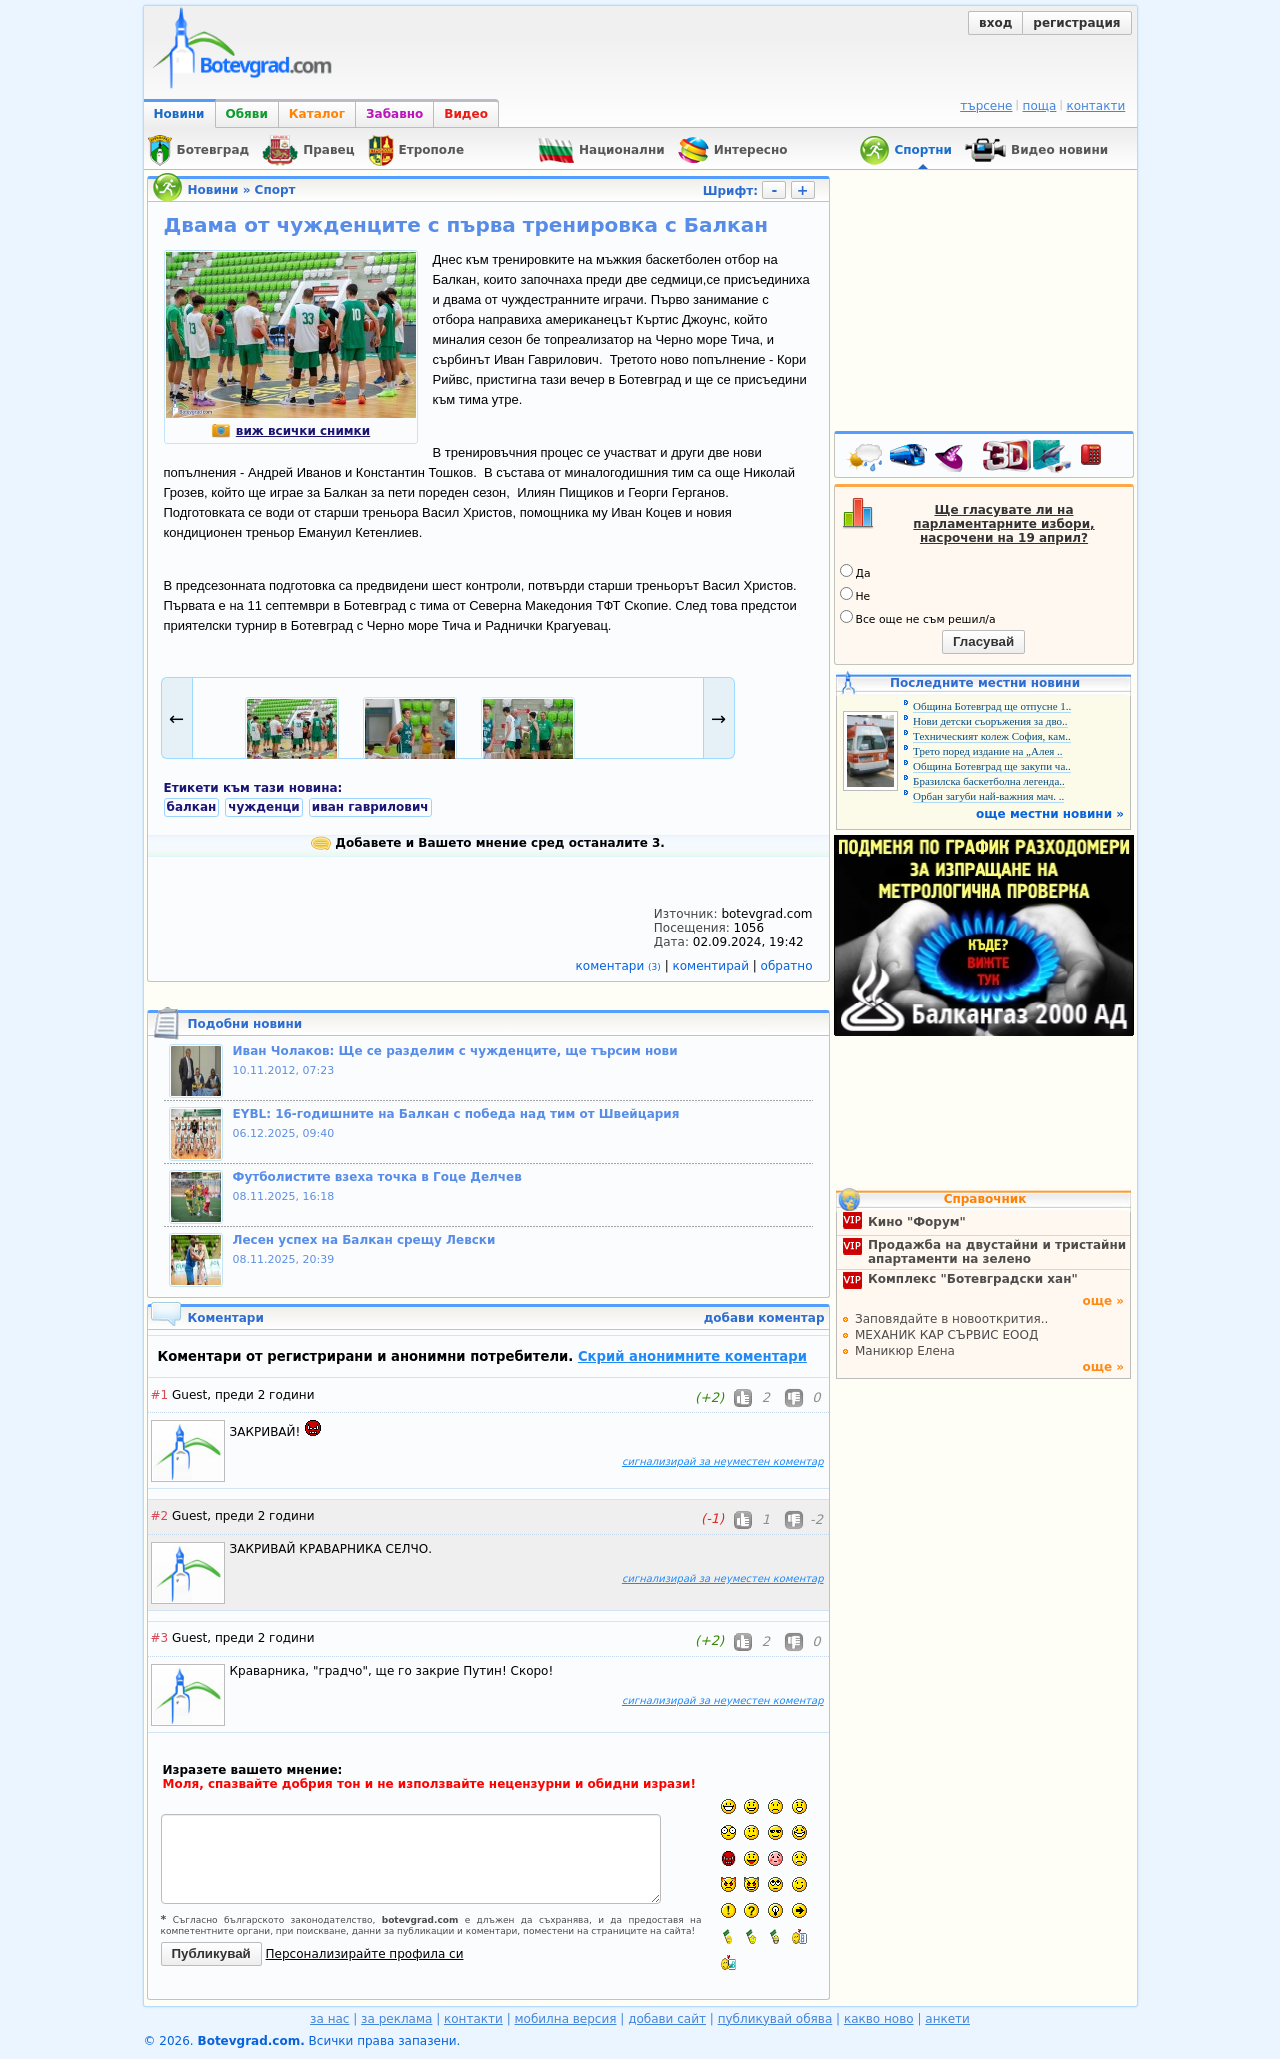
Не (855, 595)
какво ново (879, 2019)
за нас (329, 2019)
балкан (192, 807)
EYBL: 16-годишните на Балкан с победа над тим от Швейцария (456, 1114)
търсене (986, 106)
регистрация (1076, 23)
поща (1040, 106)
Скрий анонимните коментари (692, 1356)
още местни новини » (1050, 814)
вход (995, 23)
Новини (179, 114)
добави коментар (764, 1318)
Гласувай (983, 641)
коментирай (713, 966)
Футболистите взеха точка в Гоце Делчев (377, 1177)
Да (855, 572)
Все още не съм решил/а (918, 618)
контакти (1095, 106)
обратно (787, 966)
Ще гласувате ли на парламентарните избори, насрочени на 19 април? (1003, 524)
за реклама (396, 2019)
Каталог (317, 114)
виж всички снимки (290, 431)
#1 (160, 1395)
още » (1103, 1301)
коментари (620, 966)
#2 (160, 1516)
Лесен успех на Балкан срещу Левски (364, 1240)
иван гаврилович (370, 807)
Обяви (247, 114)
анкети (947, 2019)
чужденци (263, 807)
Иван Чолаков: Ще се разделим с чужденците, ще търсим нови (455, 1051)
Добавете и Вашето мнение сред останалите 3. (488, 843)
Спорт (275, 190)
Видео (466, 114)
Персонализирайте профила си (365, 1954)
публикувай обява (775, 2019)
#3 (160, 1638)
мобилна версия (566, 2019)
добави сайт (667, 2019)
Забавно (394, 114)
